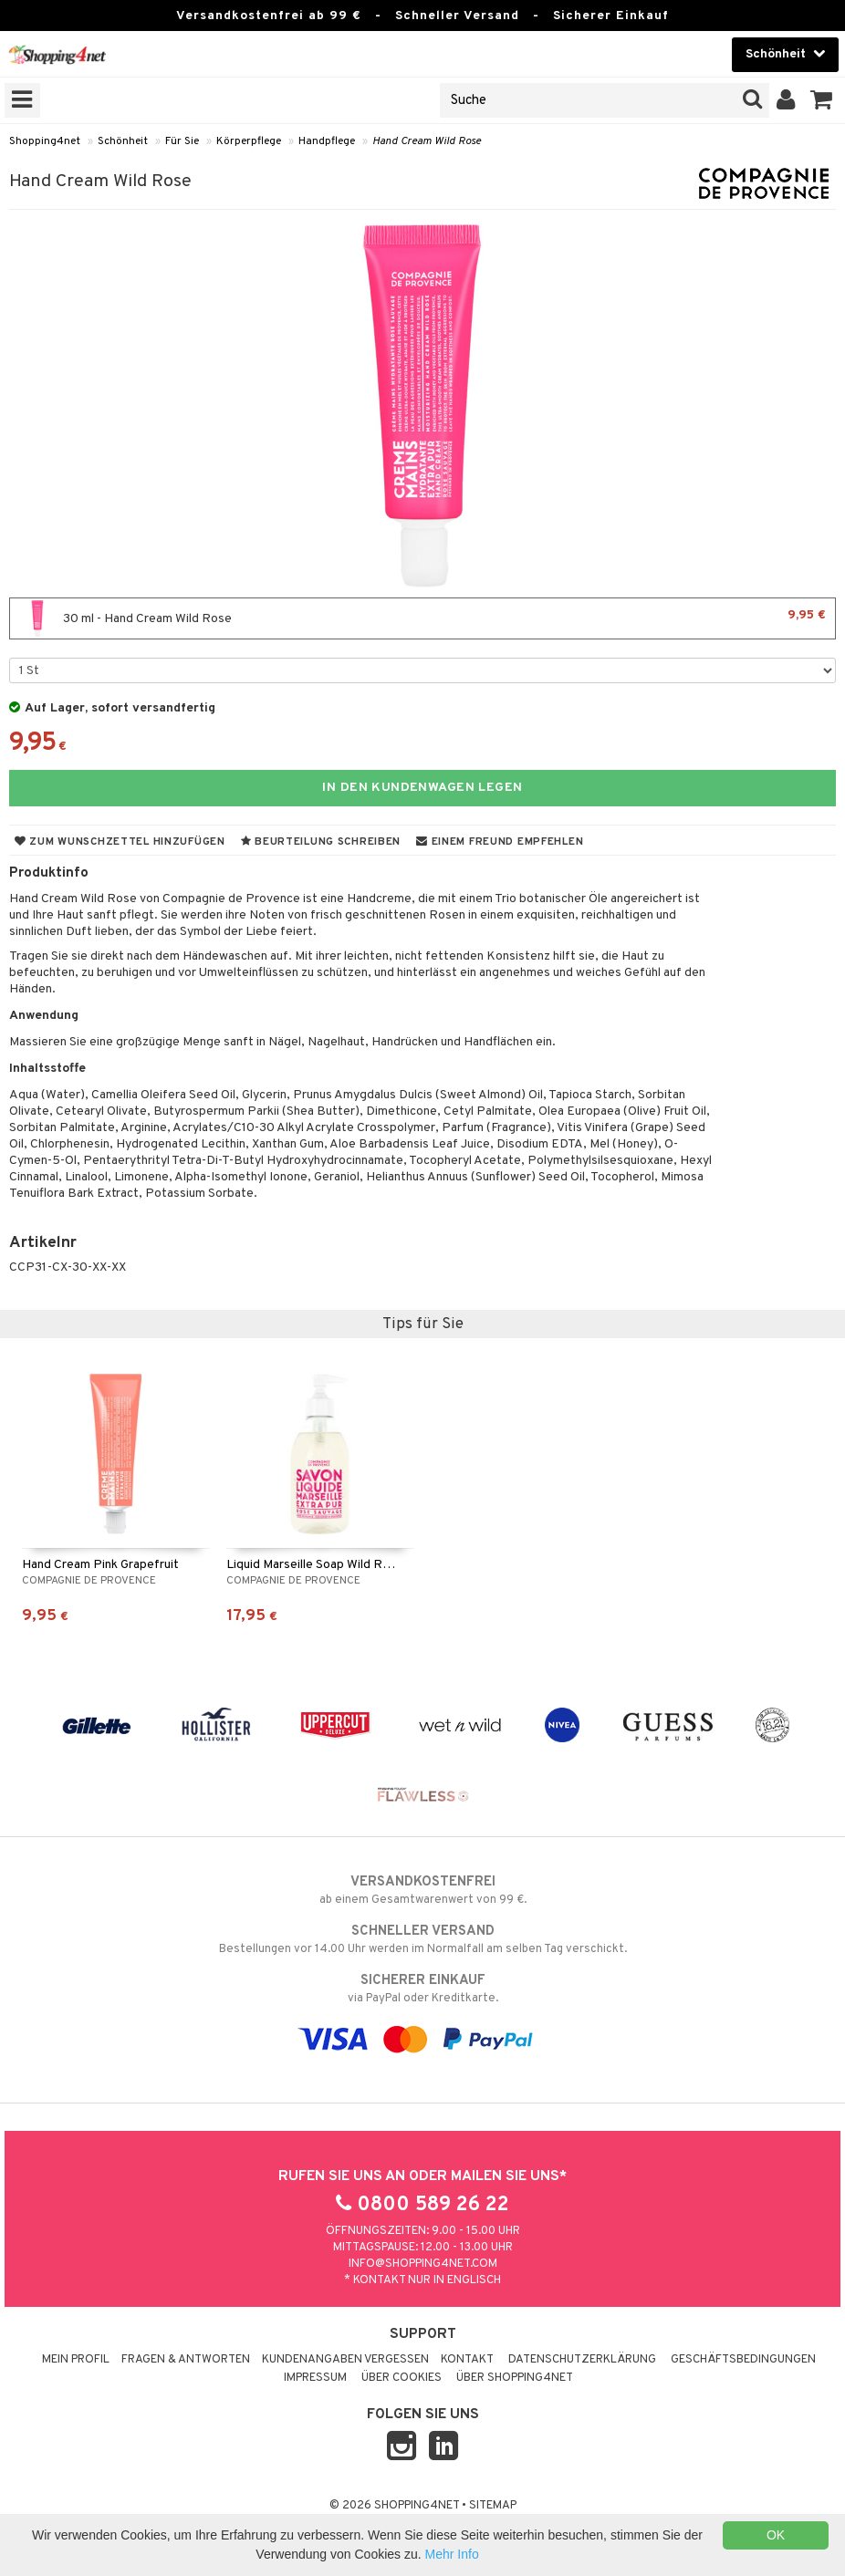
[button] (821, 100)
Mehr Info (452, 2554)
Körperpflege (248, 141)
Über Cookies (401, 2378)
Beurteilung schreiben (321, 842)
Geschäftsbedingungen (743, 2360)
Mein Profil (76, 2360)
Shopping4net (44, 141)
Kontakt (467, 2360)
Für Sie (182, 141)
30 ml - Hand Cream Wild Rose (422, 618)
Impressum (315, 2378)
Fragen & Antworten (185, 2360)
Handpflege (326, 141)
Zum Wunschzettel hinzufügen (120, 842)
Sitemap (492, 2505)
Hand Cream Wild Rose (426, 141)
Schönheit (123, 141)
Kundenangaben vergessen (345, 2360)
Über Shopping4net (514, 2378)
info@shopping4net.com (423, 2264)
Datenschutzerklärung (582, 2360)
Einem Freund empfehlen (499, 842)
